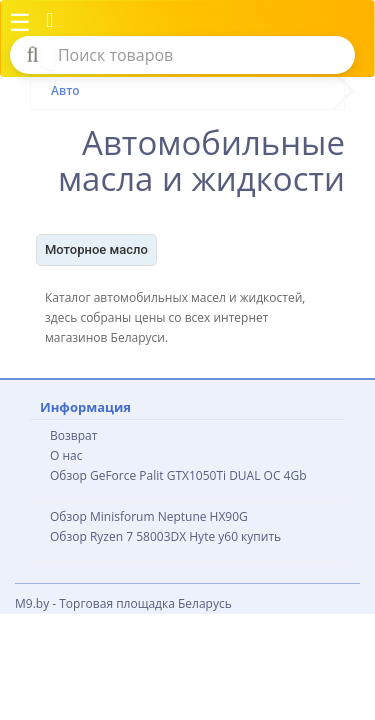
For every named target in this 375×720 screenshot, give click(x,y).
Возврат (73, 435)
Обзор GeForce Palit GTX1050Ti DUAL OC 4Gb (178, 475)
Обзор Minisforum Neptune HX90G (149, 516)
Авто (65, 90)
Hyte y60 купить (235, 536)
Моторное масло (96, 249)
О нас (66, 455)
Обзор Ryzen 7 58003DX (118, 536)
